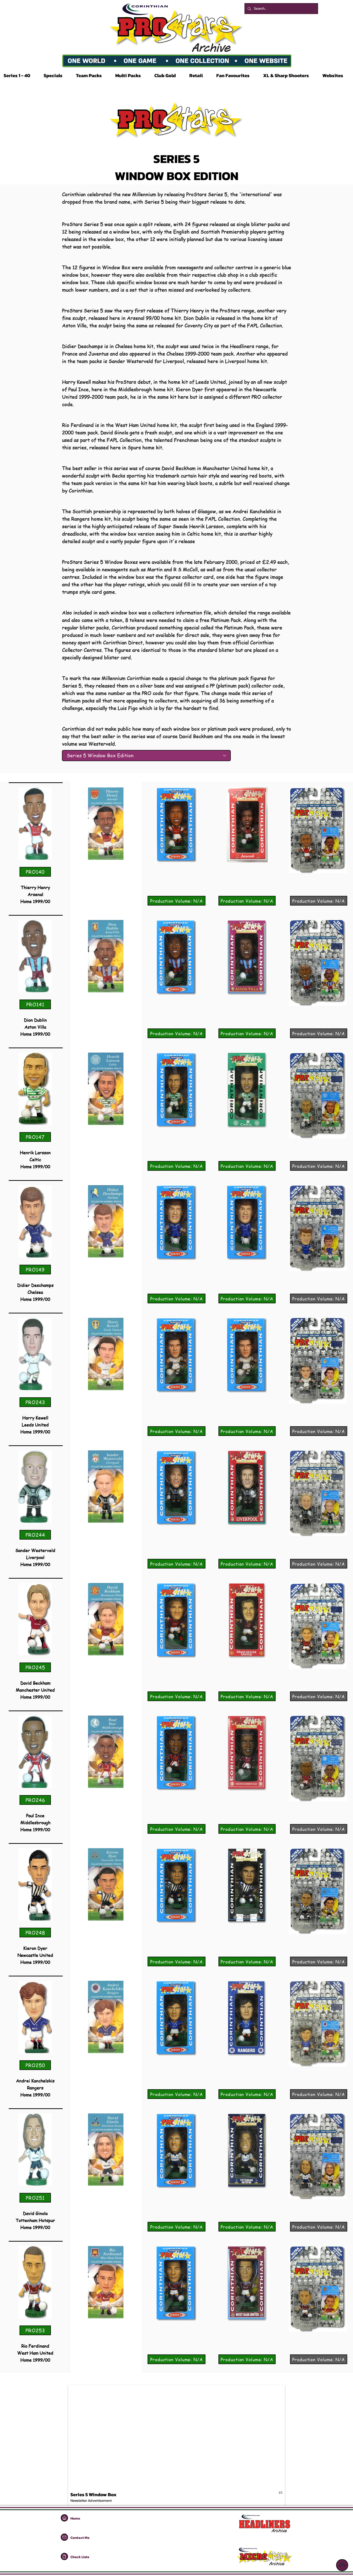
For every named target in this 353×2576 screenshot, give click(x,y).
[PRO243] (35, 1402)
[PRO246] (35, 1800)
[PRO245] (35, 1667)
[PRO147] (35, 1137)
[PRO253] (35, 2330)
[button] (20, 75)
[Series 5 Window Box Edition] (146, 755)
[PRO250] (35, 2065)
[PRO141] (35, 1004)
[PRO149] (35, 1269)
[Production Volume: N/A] (176, 901)
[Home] (64, 2518)
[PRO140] (35, 872)
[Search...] (281, 8)
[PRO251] (35, 2198)
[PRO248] (35, 1932)
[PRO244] (35, 1535)
